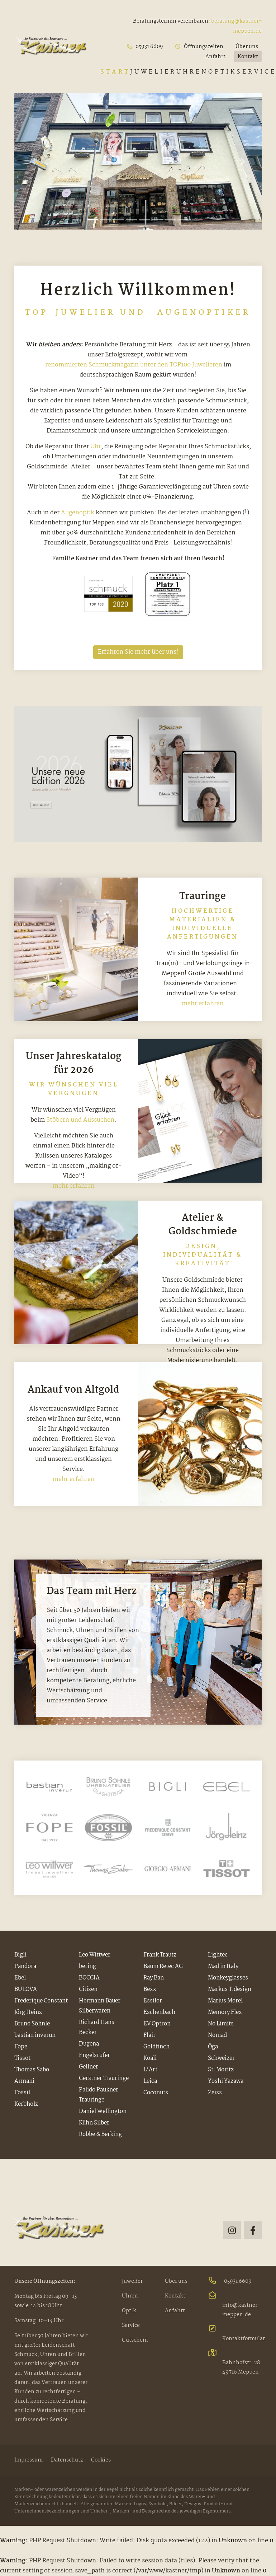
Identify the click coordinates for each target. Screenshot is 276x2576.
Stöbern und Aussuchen (80, 1120)
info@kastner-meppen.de (234, 2305)
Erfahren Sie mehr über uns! (138, 652)
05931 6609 (230, 2281)
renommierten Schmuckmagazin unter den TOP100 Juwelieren (133, 365)
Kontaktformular (235, 2334)
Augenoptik (77, 513)
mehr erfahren (203, 1004)
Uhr (95, 447)
